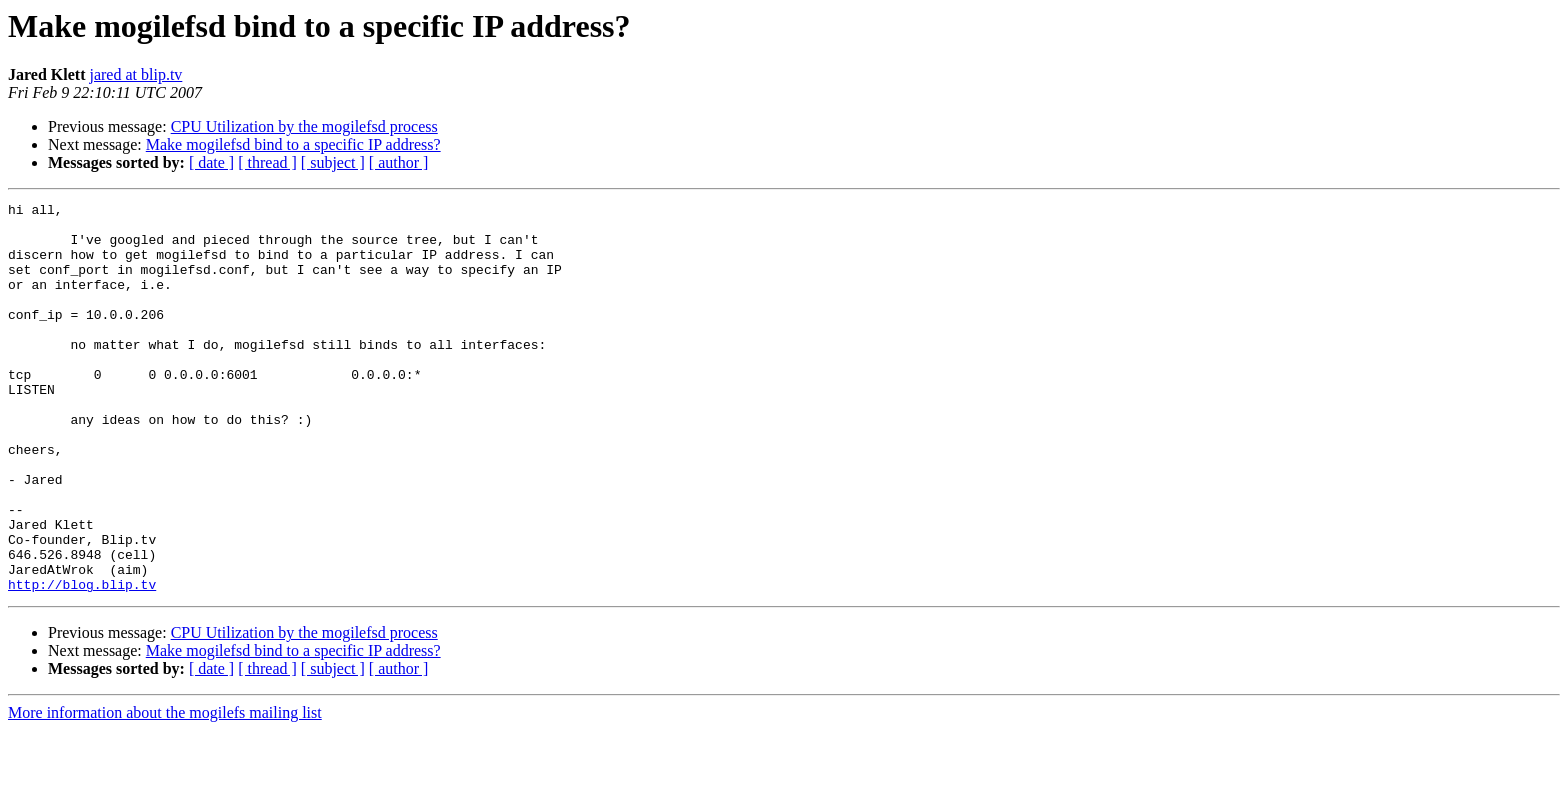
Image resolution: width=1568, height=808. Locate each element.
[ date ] (211, 162)
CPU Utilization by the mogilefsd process (304, 126)
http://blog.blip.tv (82, 662)
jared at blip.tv (135, 74)
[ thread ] (267, 162)
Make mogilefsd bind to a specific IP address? (293, 144)
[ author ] (399, 162)
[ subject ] (333, 162)
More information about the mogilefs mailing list (165, 790)
